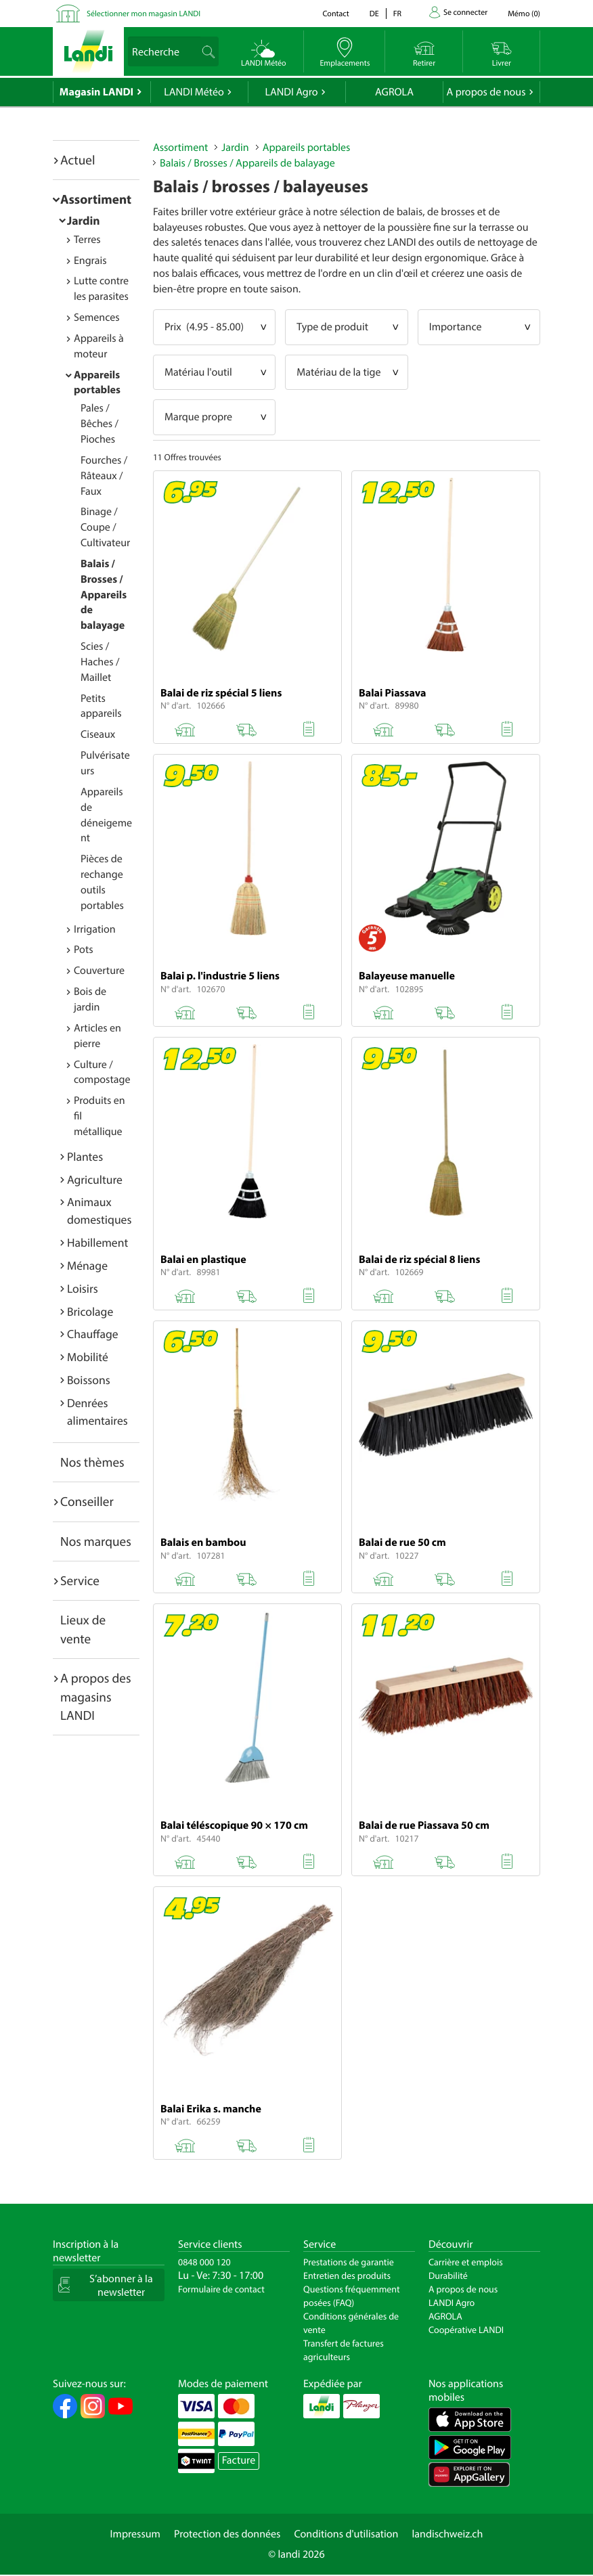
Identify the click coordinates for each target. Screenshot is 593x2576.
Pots (83, 949)
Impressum (135, 2534)
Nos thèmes (92, 1462)
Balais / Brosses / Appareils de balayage (104, 594)
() (524, 14)
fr (397, 14)
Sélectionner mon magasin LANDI (143, 14)
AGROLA (394, 92)
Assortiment (95, 199)
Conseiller (87, 1501)
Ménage (87, 1265)
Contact (335, 14)
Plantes (85, 1156)
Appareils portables (97, 382)
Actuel (77, 160)
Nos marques (95, 1541)
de (374, 14)
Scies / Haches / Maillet (100, 662)
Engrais (90, 260)
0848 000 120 (204, 2262)
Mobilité (87, 1356)
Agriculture (95, 1179)
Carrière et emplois (466, 2262)
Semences (97, 317)
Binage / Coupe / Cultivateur (105, 527)
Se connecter (465, 12)
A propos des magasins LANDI (95, 1696)
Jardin (83, 220)
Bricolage (90, 1311)
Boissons (88, 1379)
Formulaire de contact (221, 2289)
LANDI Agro (291, 92)
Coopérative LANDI (466, 2330)
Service (80, 1580)
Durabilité (448, 2275)
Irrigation (95, 929)
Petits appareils (101, 706)
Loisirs (82, 1288)
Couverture (99, 970)
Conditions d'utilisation (346, 2534)
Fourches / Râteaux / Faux (104, 475)
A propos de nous (485, 92)
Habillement (97, 1242)
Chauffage (92, 1333)
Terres (87, 239)
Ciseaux (98, 734)
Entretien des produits (347, 2275)
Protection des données (227, 2534)
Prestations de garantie (348, 2262)
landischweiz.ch (447, 2534)
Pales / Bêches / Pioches (99, 423)
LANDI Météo (194, 92)
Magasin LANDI (96, 92)
